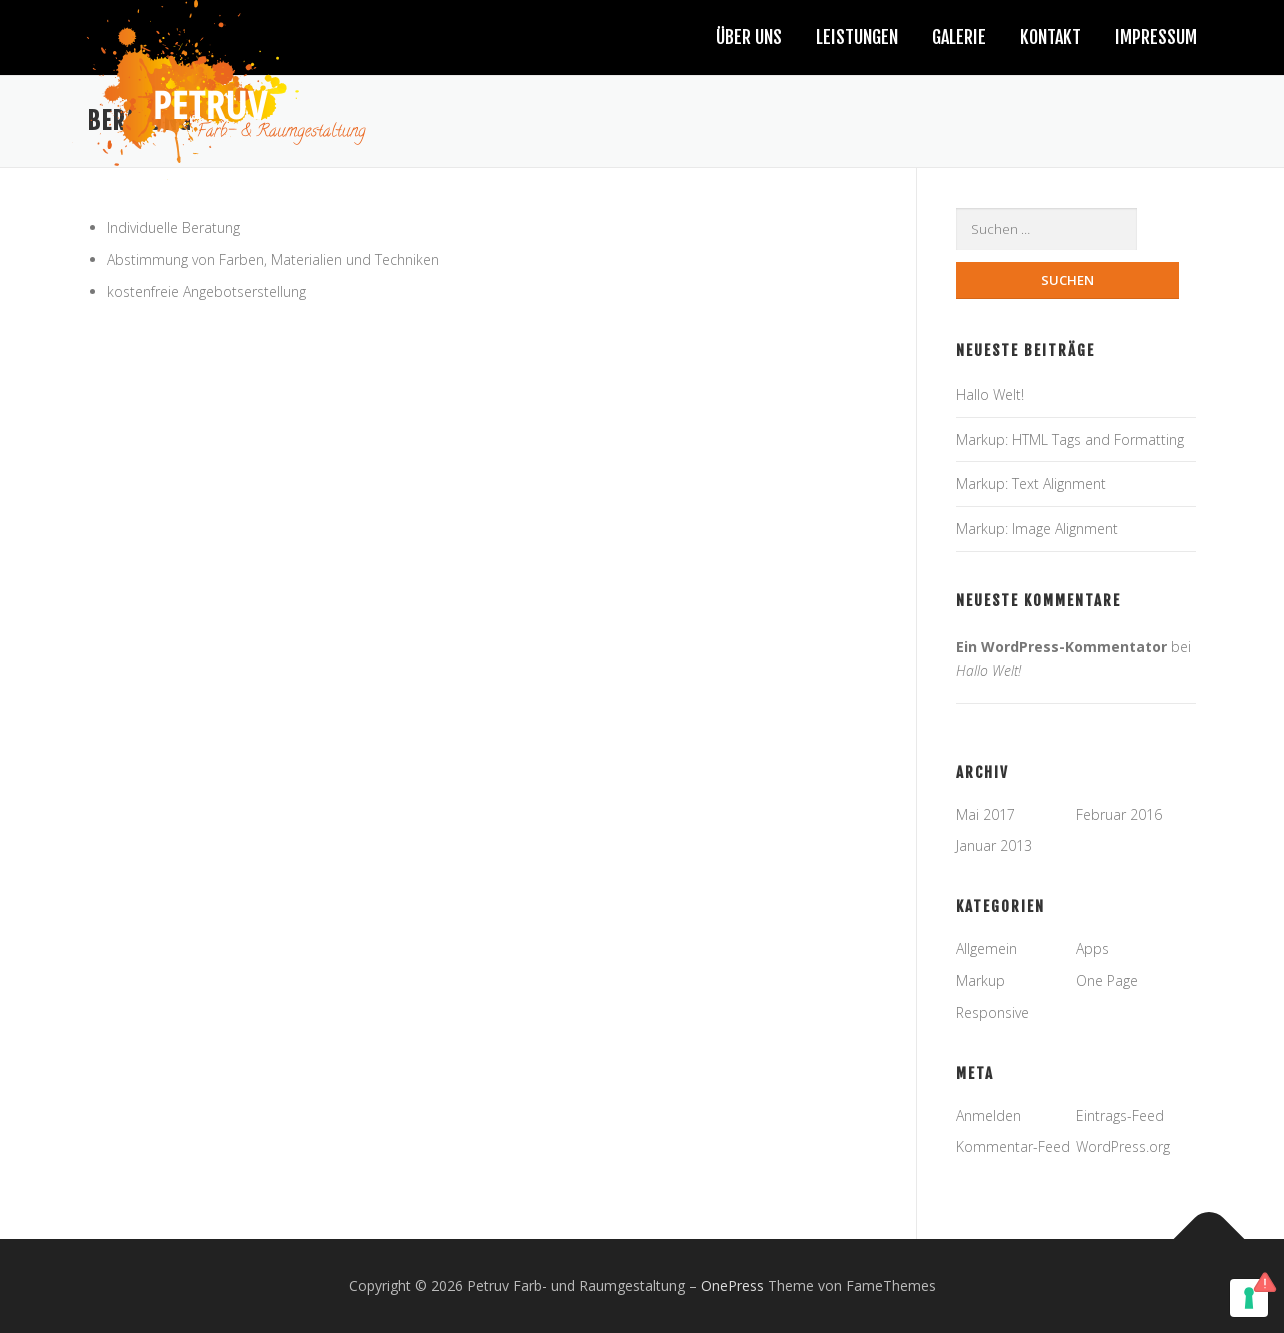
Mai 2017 (985, 814)
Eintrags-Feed (1120, 1115)
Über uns (749, 37)
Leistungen (857, 37)
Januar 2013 (994, 846)
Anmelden (988, 1115)
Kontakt (1050, 37)
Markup (980, 980)
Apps (1092, 949)
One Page (1107, 980)
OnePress (732, 1286)
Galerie (959, 37)
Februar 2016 (1119, 814)
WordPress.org (1123, 1147)
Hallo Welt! (990, 394)
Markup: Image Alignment (1037, 529)
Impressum (1156, 37)
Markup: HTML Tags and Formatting (1070, 439)
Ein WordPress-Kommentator (1061, 646)
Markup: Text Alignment (1031, 484)
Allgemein (986, 949)
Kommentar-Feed (1013, 1147)
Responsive (992, 1012)
